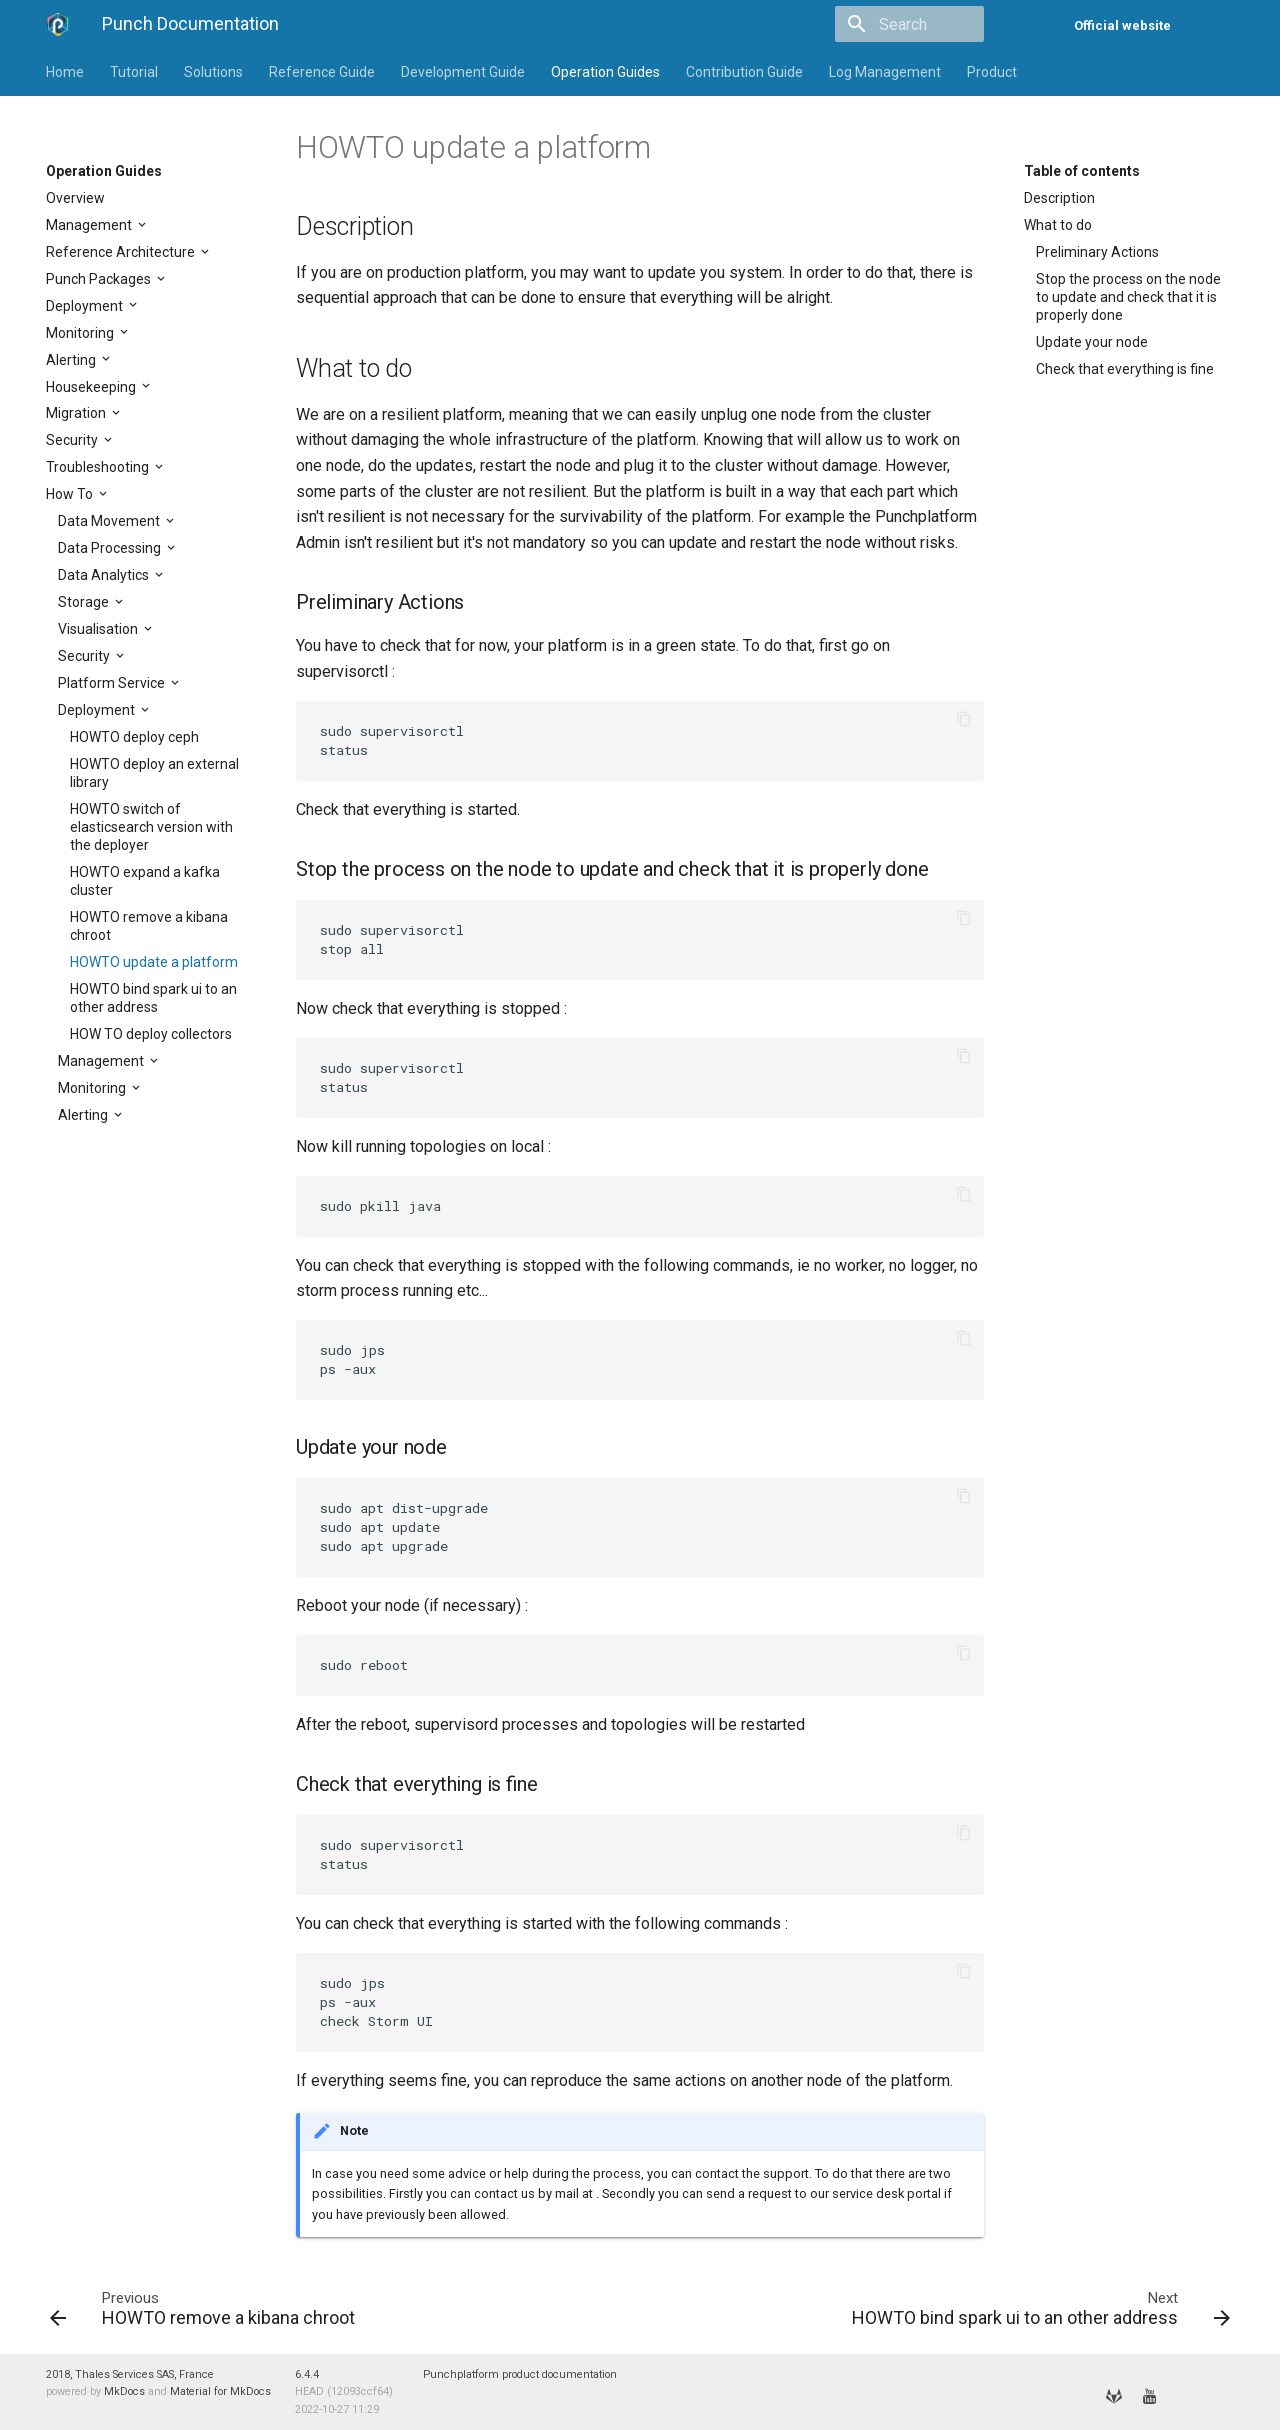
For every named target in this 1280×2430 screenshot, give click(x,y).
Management (90, 225)
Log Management (885, 72)
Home (65, 72)
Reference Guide (322, 72)
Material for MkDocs (220, 2391)
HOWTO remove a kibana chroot (149, 926)
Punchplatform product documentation (520, 2374)
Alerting (72, 360)
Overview (75, 198)
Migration (77, 413)
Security (73, 440)
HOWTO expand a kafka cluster (145, 881)
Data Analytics (105, 575)
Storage (85, 602)
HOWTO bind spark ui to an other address (153, 998)
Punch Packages (100, 279)
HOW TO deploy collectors (151, 1034)
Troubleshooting (99, 467)
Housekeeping (92, 387)
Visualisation (99, 629)
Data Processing (111, 548)
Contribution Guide (744, 72)
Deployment (86, 306)
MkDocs (124, 2391)
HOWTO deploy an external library (154, 773)
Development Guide (463, 72)
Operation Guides (605, 72)
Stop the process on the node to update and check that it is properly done (1128, 297)
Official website (1122, 25)
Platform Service (113, 683)
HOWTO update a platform (154, 962)
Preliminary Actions (1097, 252)
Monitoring (81, 333)
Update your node (1092, 342)
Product (992, 72)
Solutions (213, 72)
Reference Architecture (122, 252)
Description (1059, 198)
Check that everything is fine (1125, 369)
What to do (1058, 225)
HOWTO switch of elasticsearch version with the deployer (151, 827)
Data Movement (110, 521)
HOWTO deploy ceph (134, 737)
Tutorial (134, 72)
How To (71, 494)
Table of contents (1082, 171)
